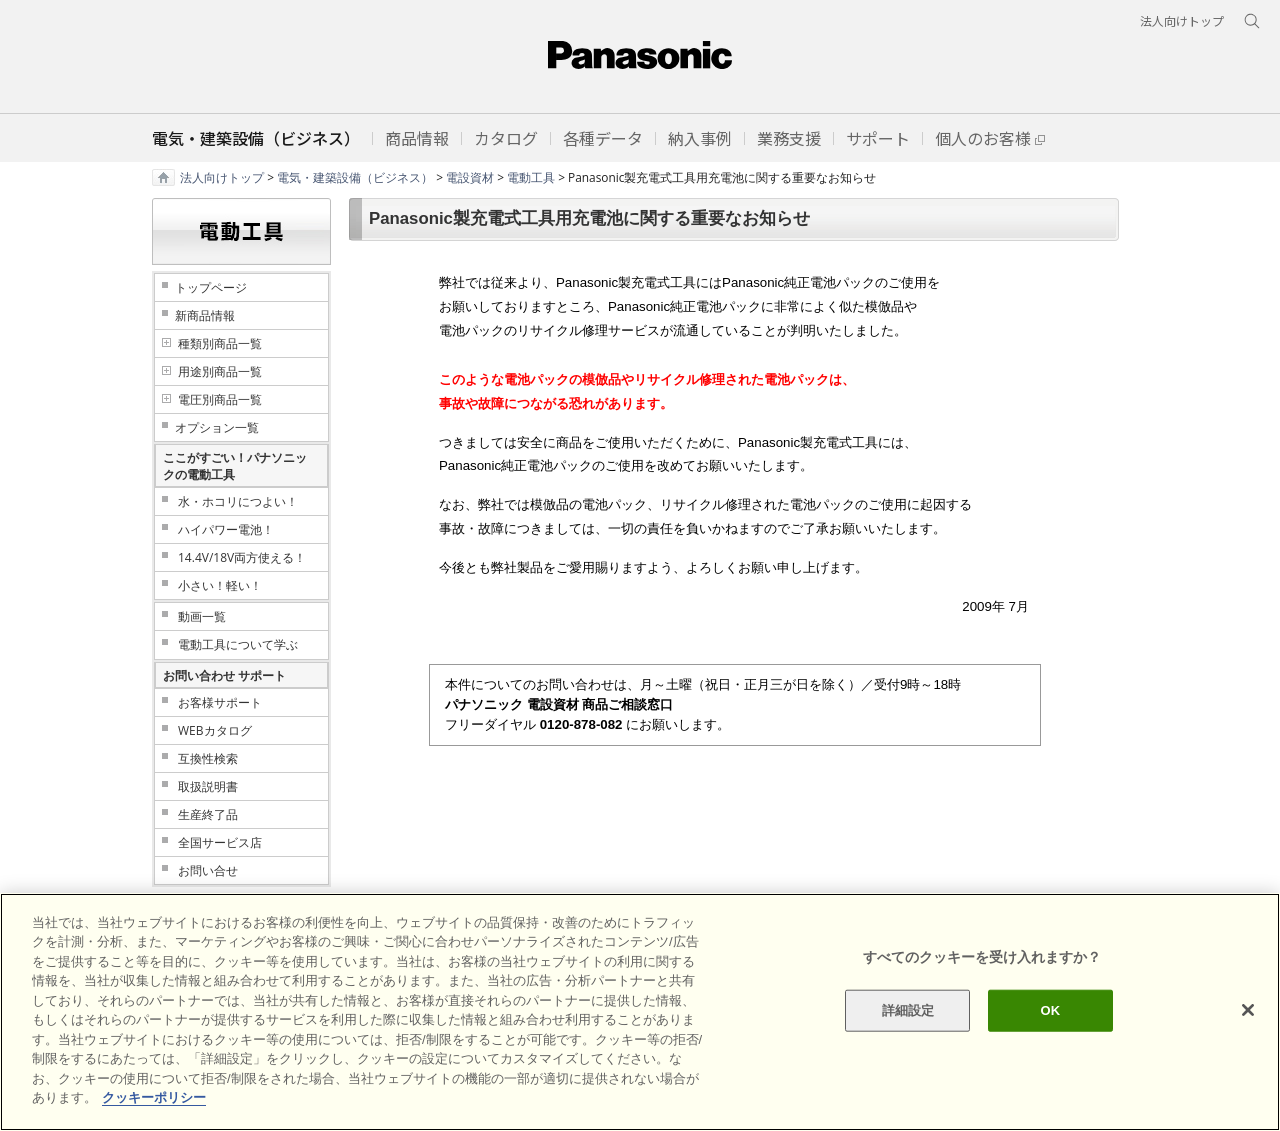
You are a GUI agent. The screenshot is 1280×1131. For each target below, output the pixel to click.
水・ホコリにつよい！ (238, 501)
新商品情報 (205, 315)
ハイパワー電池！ (226, 529)
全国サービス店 (220, 842)
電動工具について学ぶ (238, 644)
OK (1050, 1010)
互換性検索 (208, 758)
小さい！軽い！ (220, 585)
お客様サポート (220, 702)
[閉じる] (1248, 1010)
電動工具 (531, 177)
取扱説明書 (208, 786)
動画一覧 (202, 616)
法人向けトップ (222, 177)
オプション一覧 (217, 427)
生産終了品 (208, 814)
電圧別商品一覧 (220, 399)
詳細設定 (908, 1010)
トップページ (211, 287)
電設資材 (470, 177)
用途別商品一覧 (220, 371)
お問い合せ (208, 870)
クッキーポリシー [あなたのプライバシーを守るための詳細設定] (154, 1097)
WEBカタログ (215, 730)
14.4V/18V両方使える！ (242, 557)
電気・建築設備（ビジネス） (355, 177)
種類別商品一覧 (220, 343)
